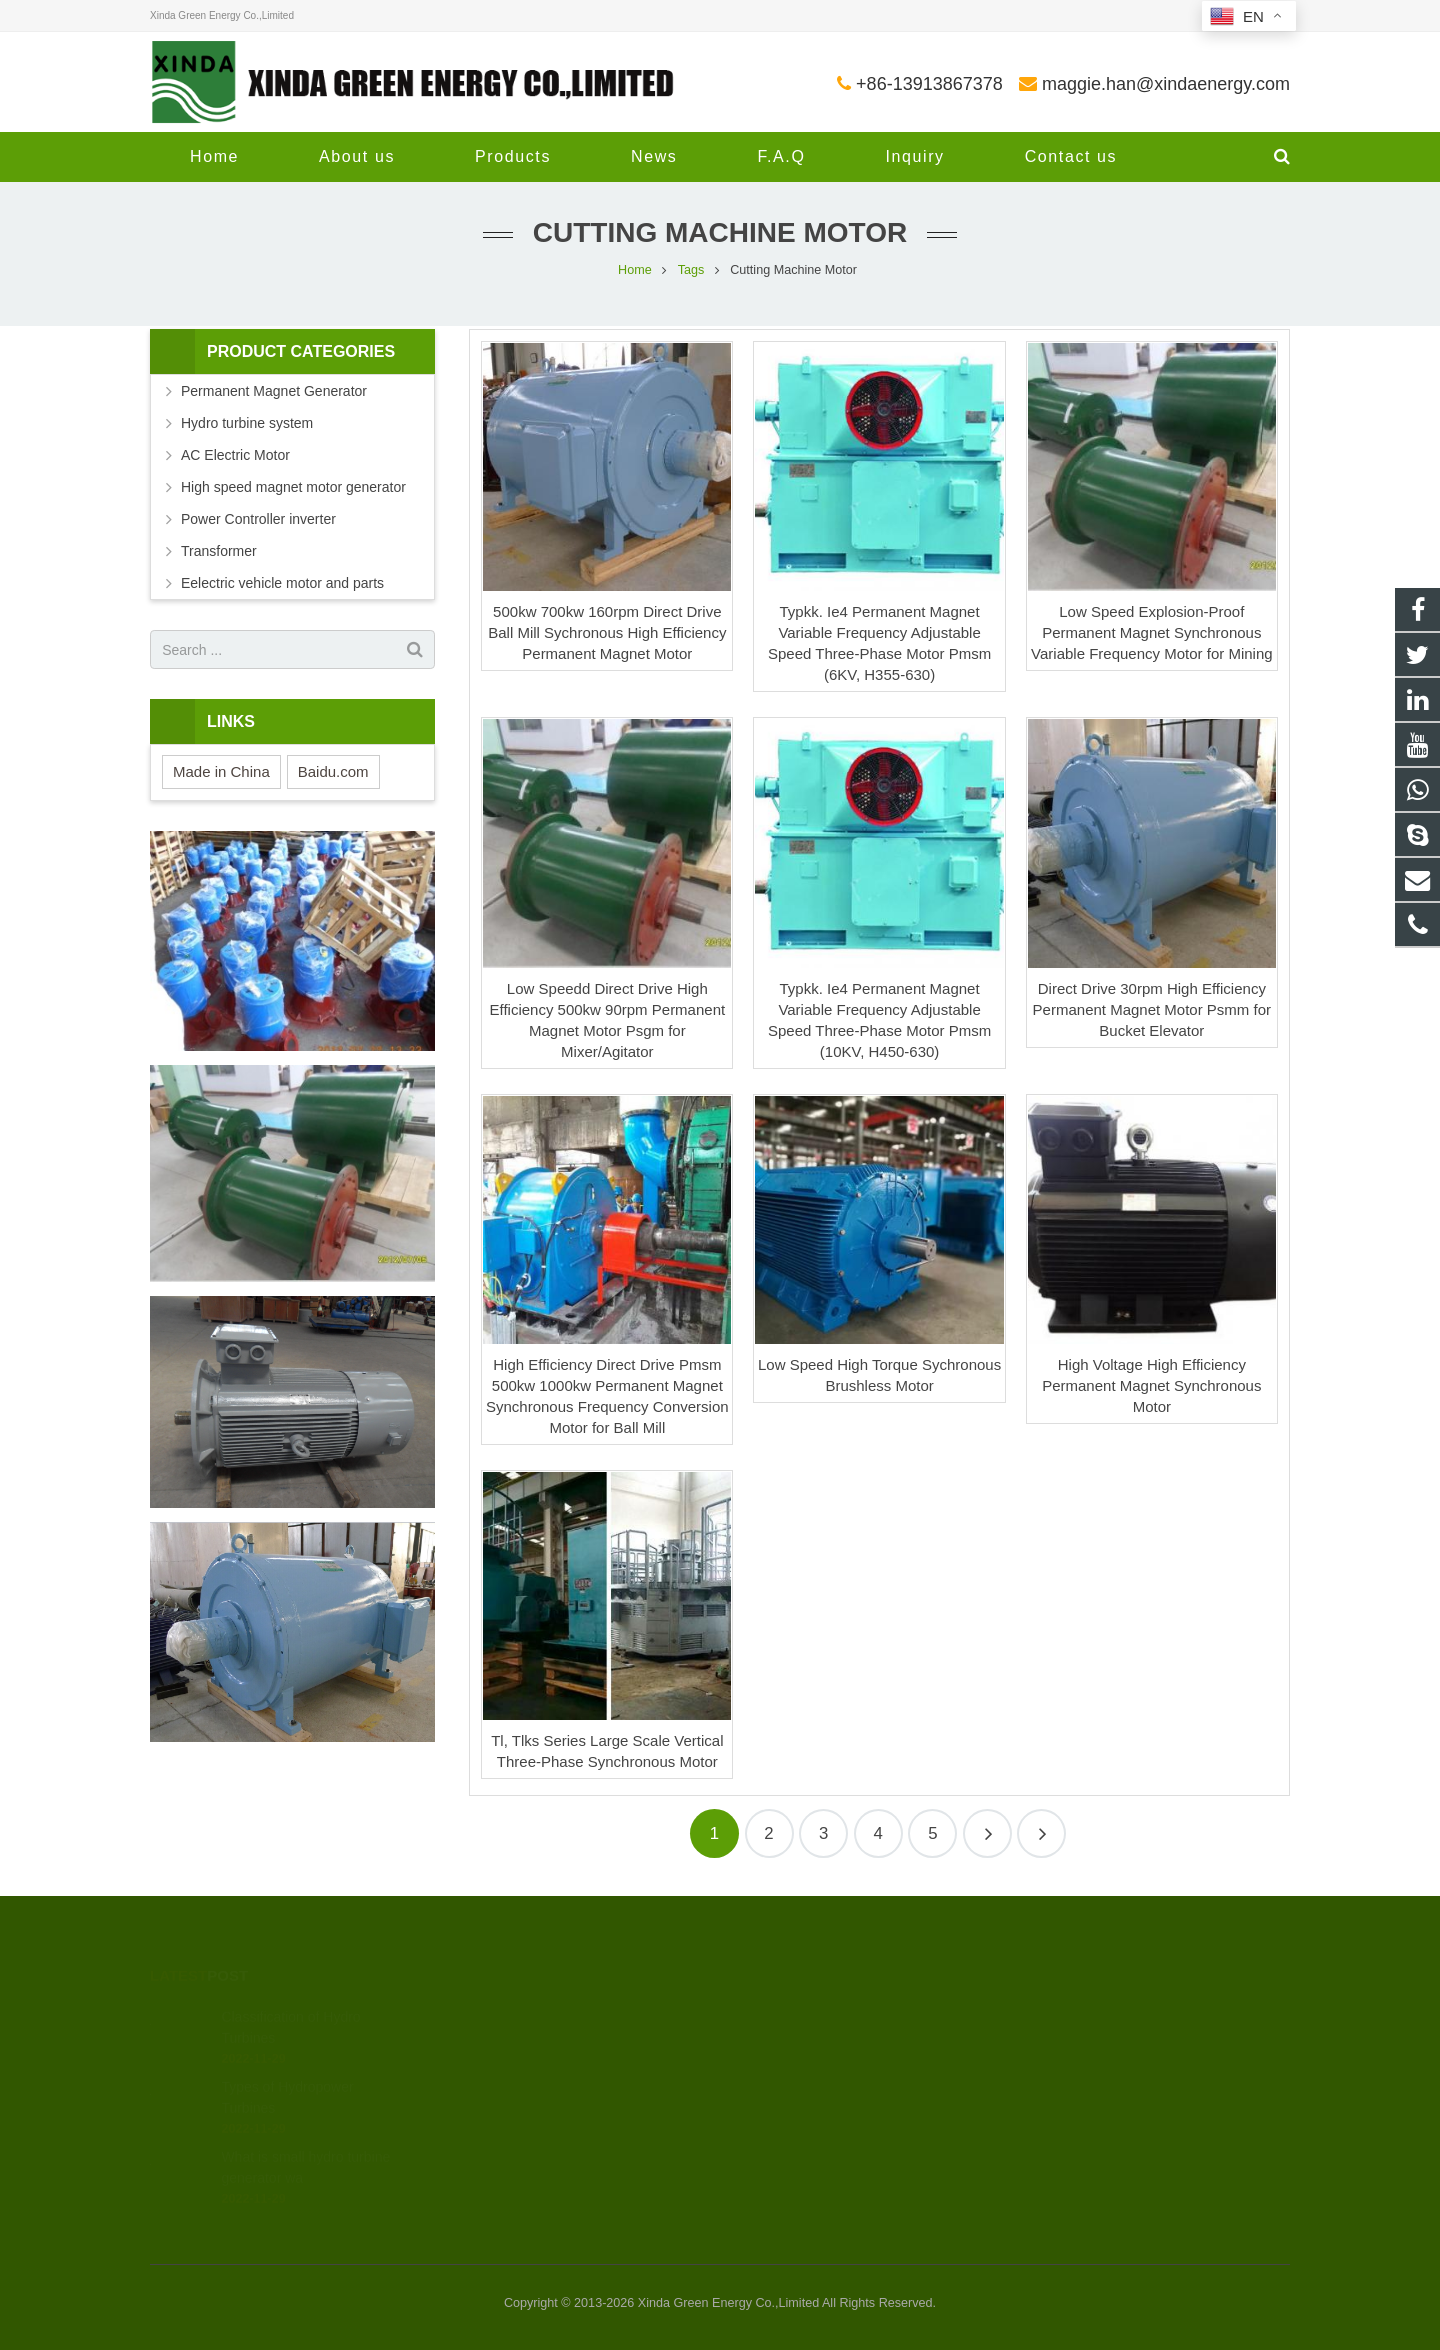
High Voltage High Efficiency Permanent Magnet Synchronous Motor (1151, 1385)
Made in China (221, 771)
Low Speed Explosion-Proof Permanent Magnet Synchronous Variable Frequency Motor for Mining (1152, 632)
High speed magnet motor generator (293, 487)
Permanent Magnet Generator (274, 391)
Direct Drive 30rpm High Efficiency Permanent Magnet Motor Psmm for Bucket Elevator (1152, 1009)
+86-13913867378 (929, 84)
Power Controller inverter (258, 519)
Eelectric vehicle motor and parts (282, 583)
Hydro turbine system (247, 423)
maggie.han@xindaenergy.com (1166, 84)
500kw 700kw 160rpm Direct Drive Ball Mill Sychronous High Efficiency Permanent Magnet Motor (607, 632)
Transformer (219, 551)
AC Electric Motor (235, 455)
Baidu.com (333, 771)
